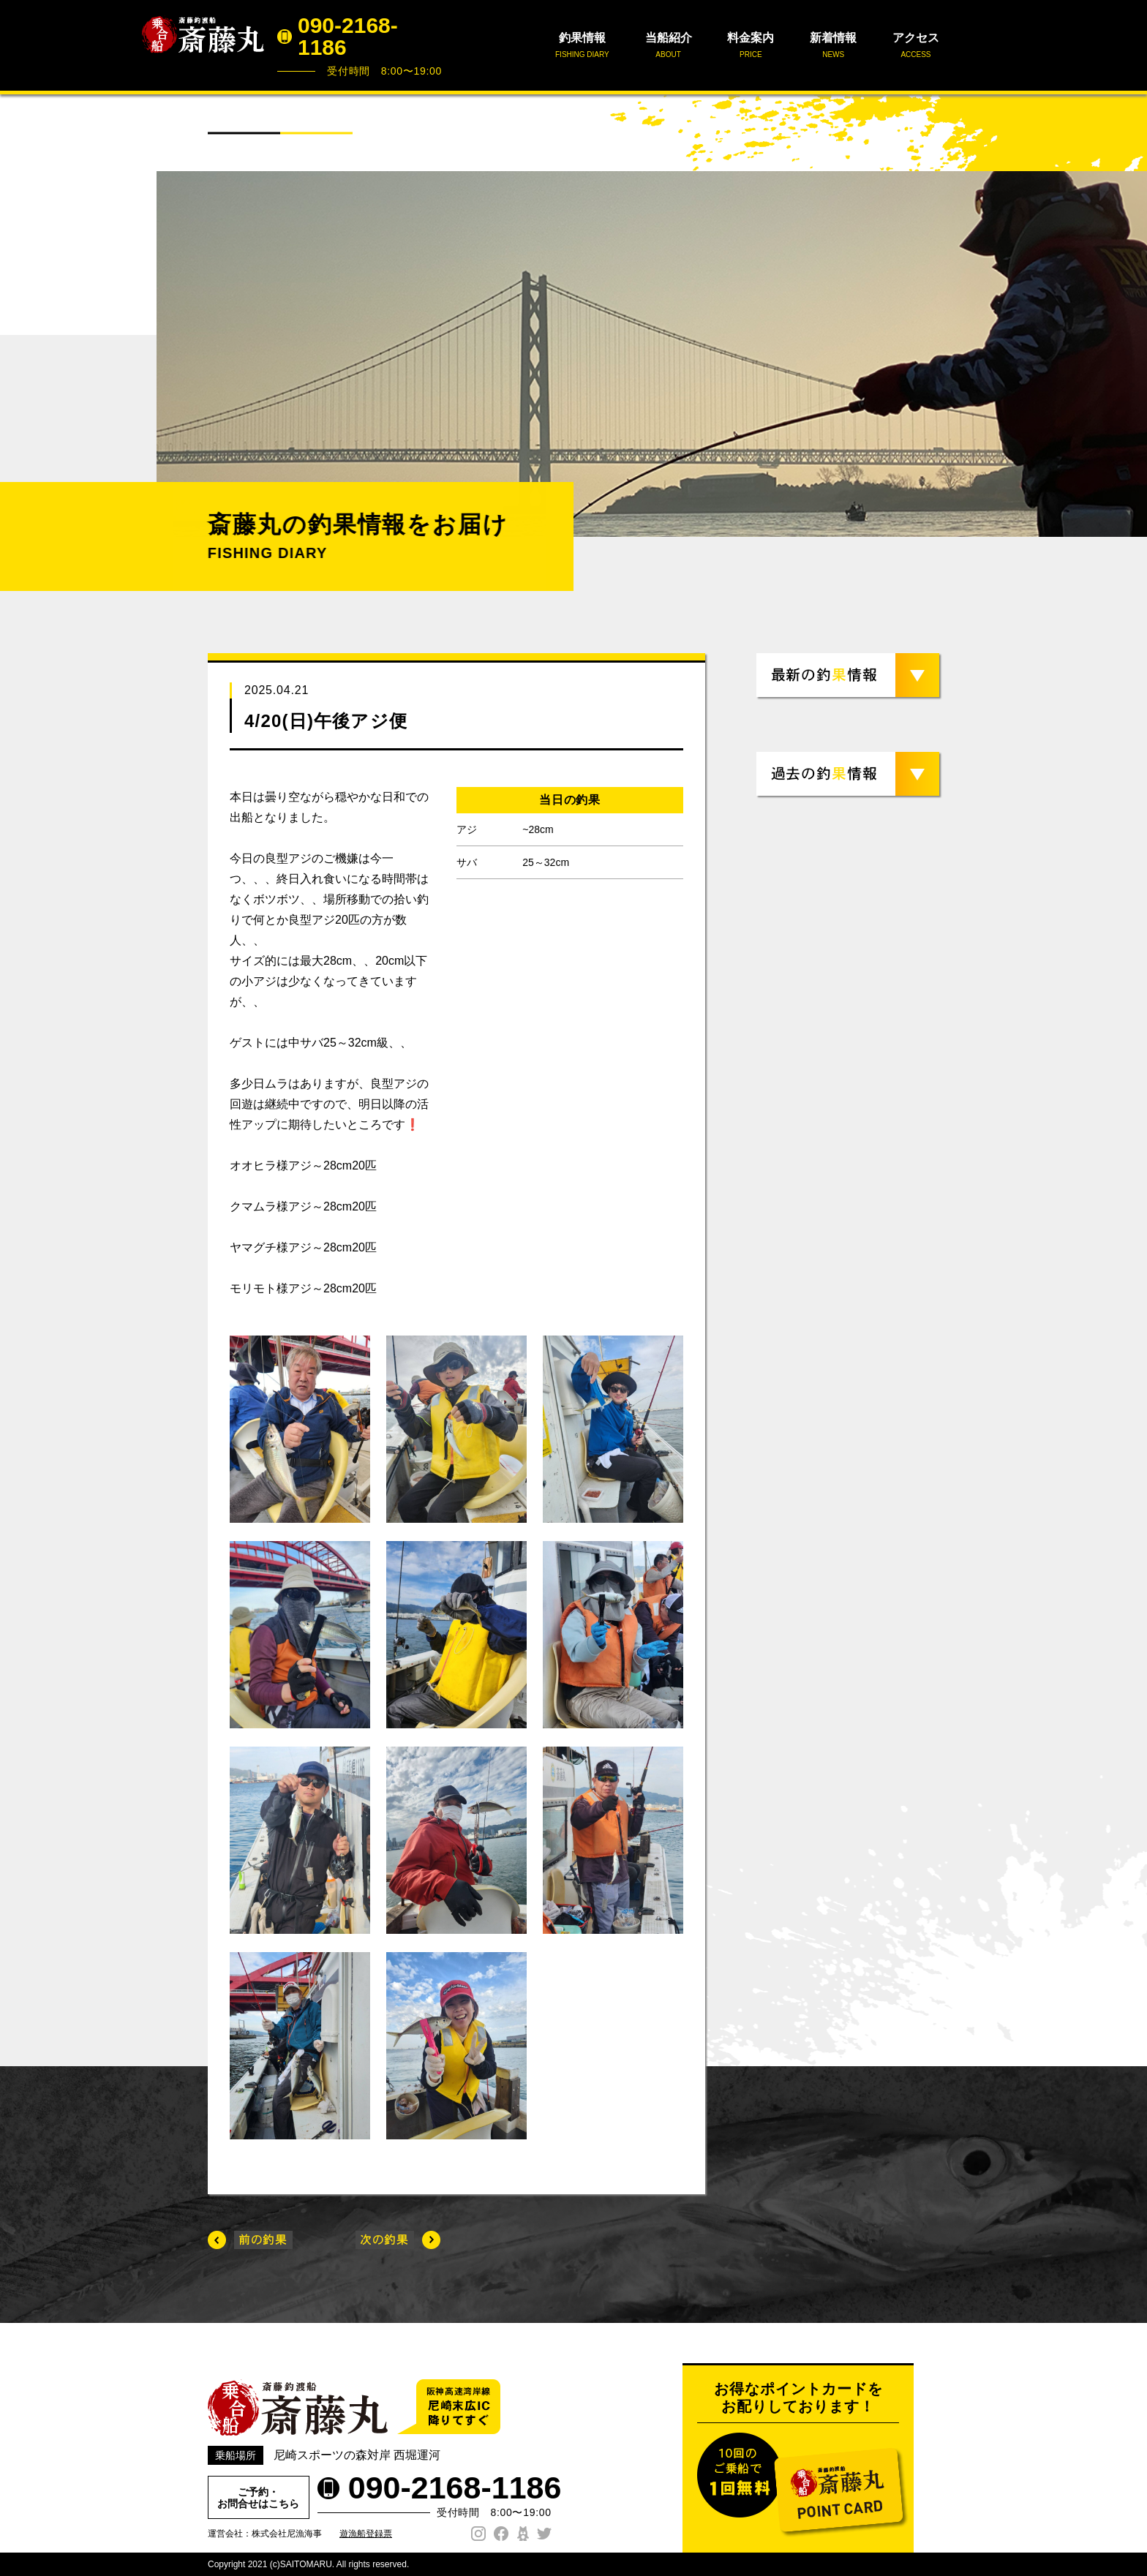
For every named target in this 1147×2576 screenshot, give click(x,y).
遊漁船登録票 (365, 2533)
